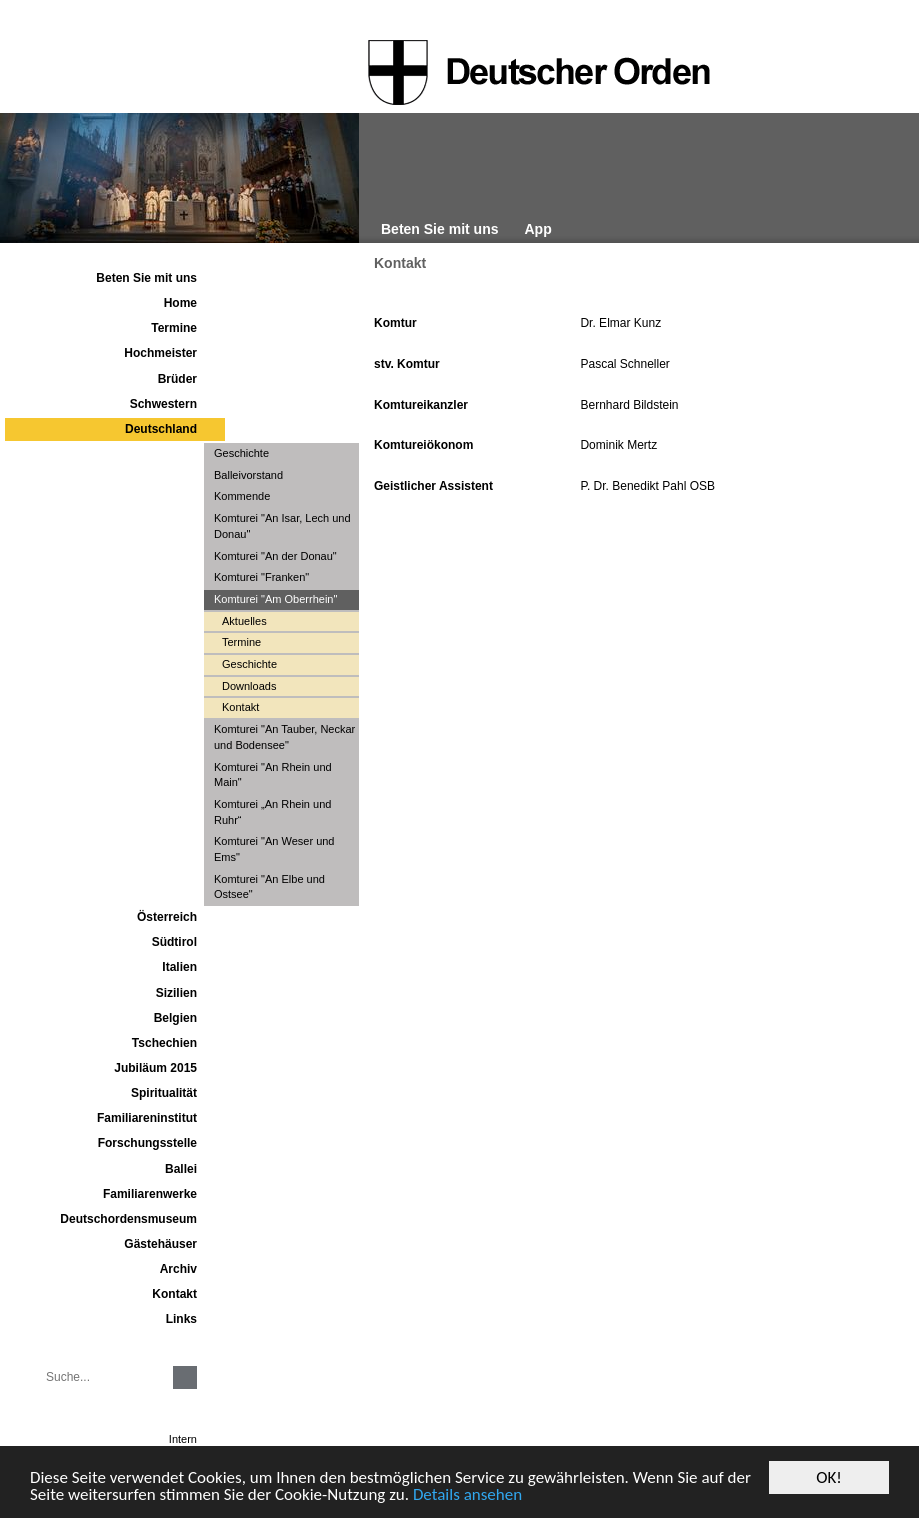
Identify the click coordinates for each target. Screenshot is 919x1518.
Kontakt (400, 263)
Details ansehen (467, 1495)
